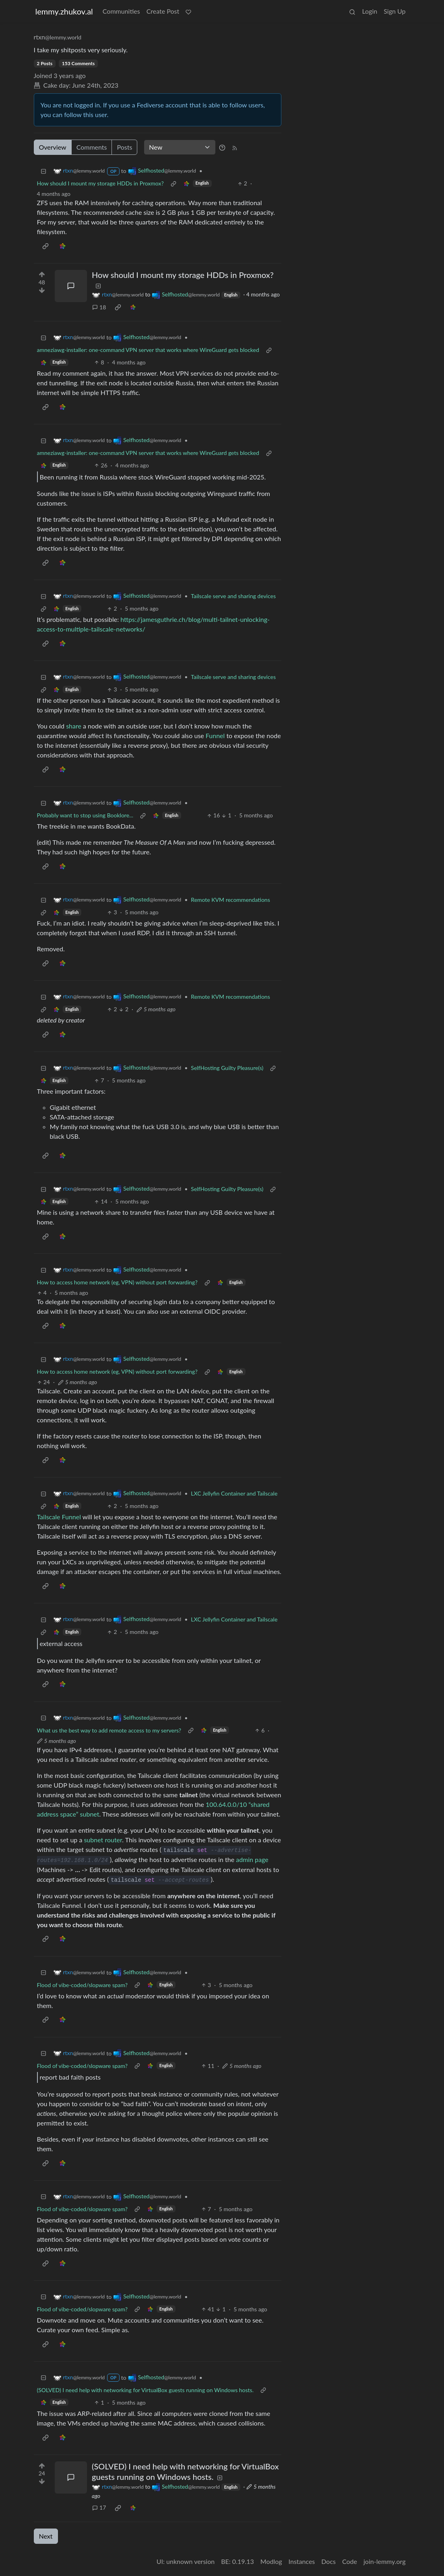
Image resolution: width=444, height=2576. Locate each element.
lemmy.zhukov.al (64, 11)
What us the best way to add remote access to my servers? (109, 1730)
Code (349, 2561)
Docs (328, 2561)
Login (369, 11)
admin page (252, 1859)
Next (46, 2536)
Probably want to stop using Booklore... (85, 815)
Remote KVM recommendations (230, 899)
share (73, 726)
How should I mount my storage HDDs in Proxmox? (100, 183)
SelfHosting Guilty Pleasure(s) (227, 1067)
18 (99, 307)
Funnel (215, 735)
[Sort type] (180, 147)
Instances (302, 2561)
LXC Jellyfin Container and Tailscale (234, 1493)
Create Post (163, 11)
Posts (124, 147)
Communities (121, 11)
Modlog (271, 2561)
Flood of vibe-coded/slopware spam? (82, 1984)
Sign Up (394, 11)
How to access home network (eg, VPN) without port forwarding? (117, 1282)
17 (99, 2507)
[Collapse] (43, 171)
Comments (91, 147)
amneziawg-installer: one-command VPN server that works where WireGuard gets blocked (148, 349)
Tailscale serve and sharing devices (233, 596)
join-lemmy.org (384, 2561)
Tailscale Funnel (59, 1516)
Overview (52, 147)
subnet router (103, 1840)
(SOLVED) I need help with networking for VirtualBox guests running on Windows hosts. (145, 2390)
